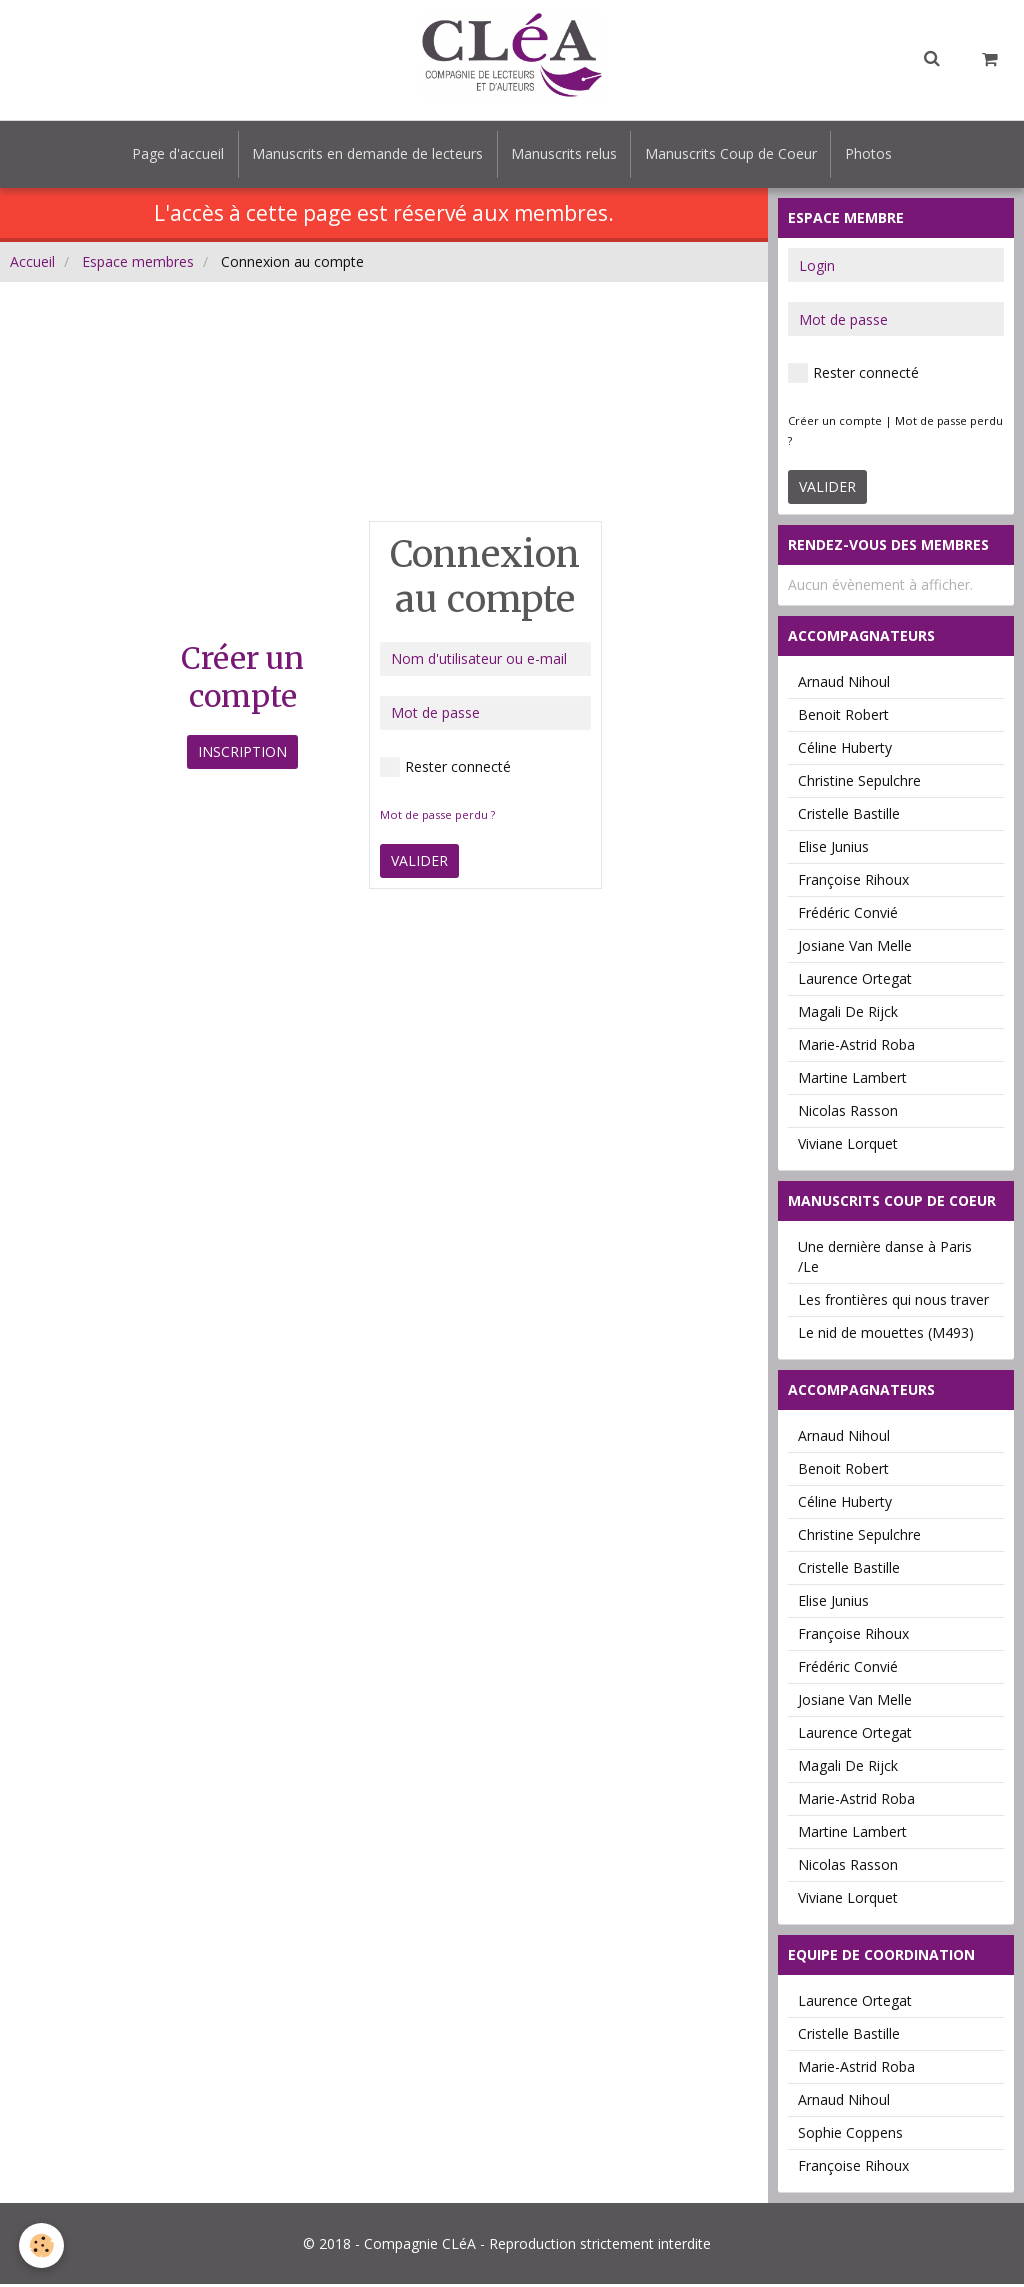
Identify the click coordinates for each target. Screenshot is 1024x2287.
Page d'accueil (172, 155)
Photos (874, 155)
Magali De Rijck (848, 1014)
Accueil (32, 264)
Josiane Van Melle (855, 948)
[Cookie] (42, 2245)
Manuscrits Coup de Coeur (734, 155)
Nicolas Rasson (848, 1113)
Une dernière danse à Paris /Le (885, 1259)
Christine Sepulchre (859, 783)
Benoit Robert (843, 717)
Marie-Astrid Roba (856, 1047)
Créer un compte (835, 423)
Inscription (242, 754)
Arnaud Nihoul (844, 684)
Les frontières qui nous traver (893, 1302)
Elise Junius (833, 849)
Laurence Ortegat (855, 981)
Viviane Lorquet (848, 1146)
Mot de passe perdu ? (437, 817)
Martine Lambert (852, 1080)
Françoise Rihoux (853, 882)
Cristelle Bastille (849, 816)
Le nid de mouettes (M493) (886, 1335)
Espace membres (138, 264)
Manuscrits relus (564, 155)
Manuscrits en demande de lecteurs (364, 155)
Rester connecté (445, 770)
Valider (419, 863)
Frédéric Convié (848, 915)
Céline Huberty (845, 750)
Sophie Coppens (850, 2135)
